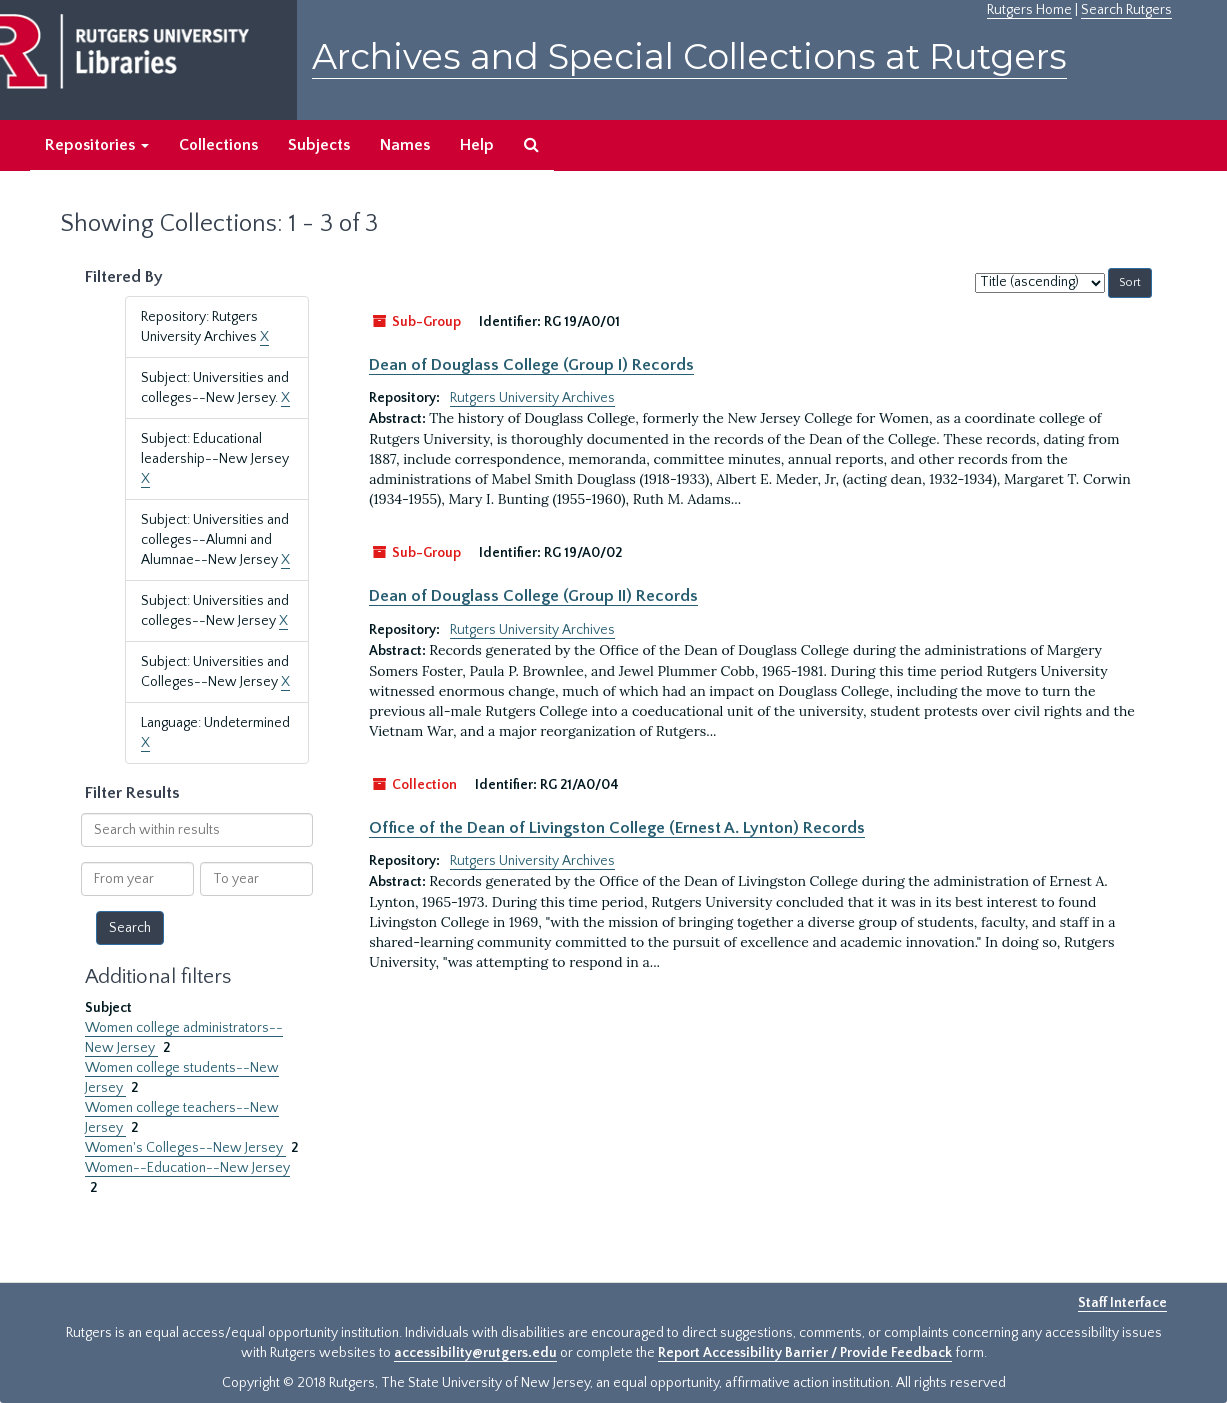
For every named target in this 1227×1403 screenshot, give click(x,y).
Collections (218, 145)
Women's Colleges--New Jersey (185, 1148)
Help (477, 145)
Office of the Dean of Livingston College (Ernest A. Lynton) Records (617, 828)
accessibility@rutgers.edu (475, 1353)
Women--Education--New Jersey (187, 1168)
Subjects (319, 145)
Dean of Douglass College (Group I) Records (531, 365)
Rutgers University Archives (532, 398)
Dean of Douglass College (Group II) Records (533, 596)
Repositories (97, 145)
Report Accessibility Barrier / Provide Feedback (805, 1353)
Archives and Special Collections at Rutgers (689, 56)
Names (405, 145)
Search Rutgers (1126, 10)
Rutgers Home (1029, 10)
